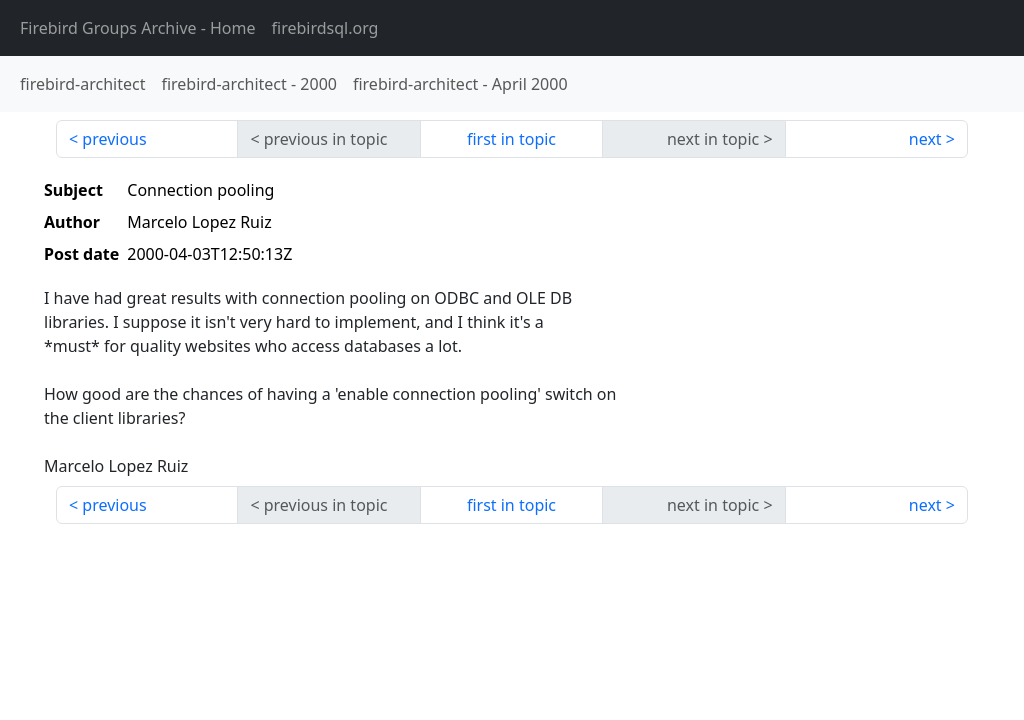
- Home (138, 28)
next (925, 139)
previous (114, 139)
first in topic (511, 139)
